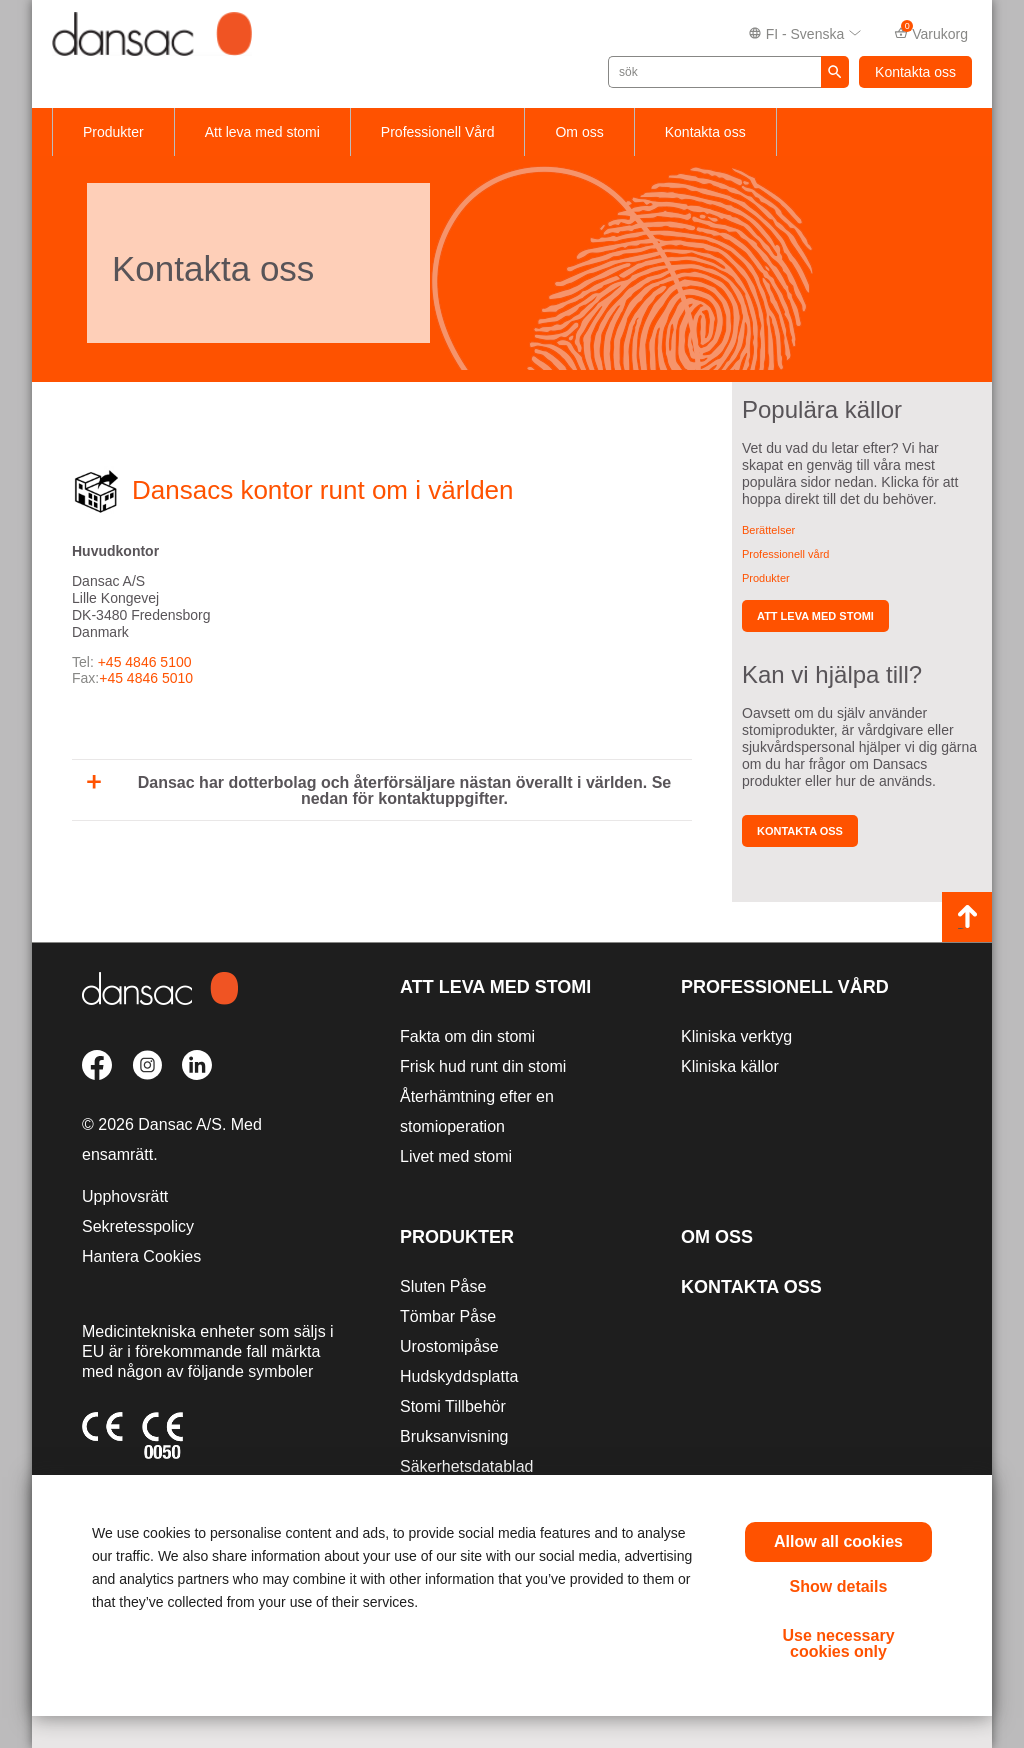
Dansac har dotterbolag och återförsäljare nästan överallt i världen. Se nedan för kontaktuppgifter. (379, 790)
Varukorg (931, 32)
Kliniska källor (730, 1066)
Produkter (113, 132)
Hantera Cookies (141, 1256)
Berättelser (768, 530)
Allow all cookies (838, 1541)
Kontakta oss (915, 72)
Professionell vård (785, 554)
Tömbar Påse (448, 1316)
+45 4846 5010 (146, 678)
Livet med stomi (456, 1156)
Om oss (579, 132)
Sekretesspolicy (138, 1226)
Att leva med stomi (262, 132)
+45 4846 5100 (145, 662)
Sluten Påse (443, 1286)
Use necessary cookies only (838, 1643)
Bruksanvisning (454, 1436)
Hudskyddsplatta (459, 1376)
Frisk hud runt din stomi (483, 1066)
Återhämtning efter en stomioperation (477, 1111)
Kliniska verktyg (736, 1036)
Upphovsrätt (125, 1196)
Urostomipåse (449, 1346)
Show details (839, 1586)
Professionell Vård (438, 132)
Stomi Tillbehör (453, 1406)
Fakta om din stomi (467, 1036)
